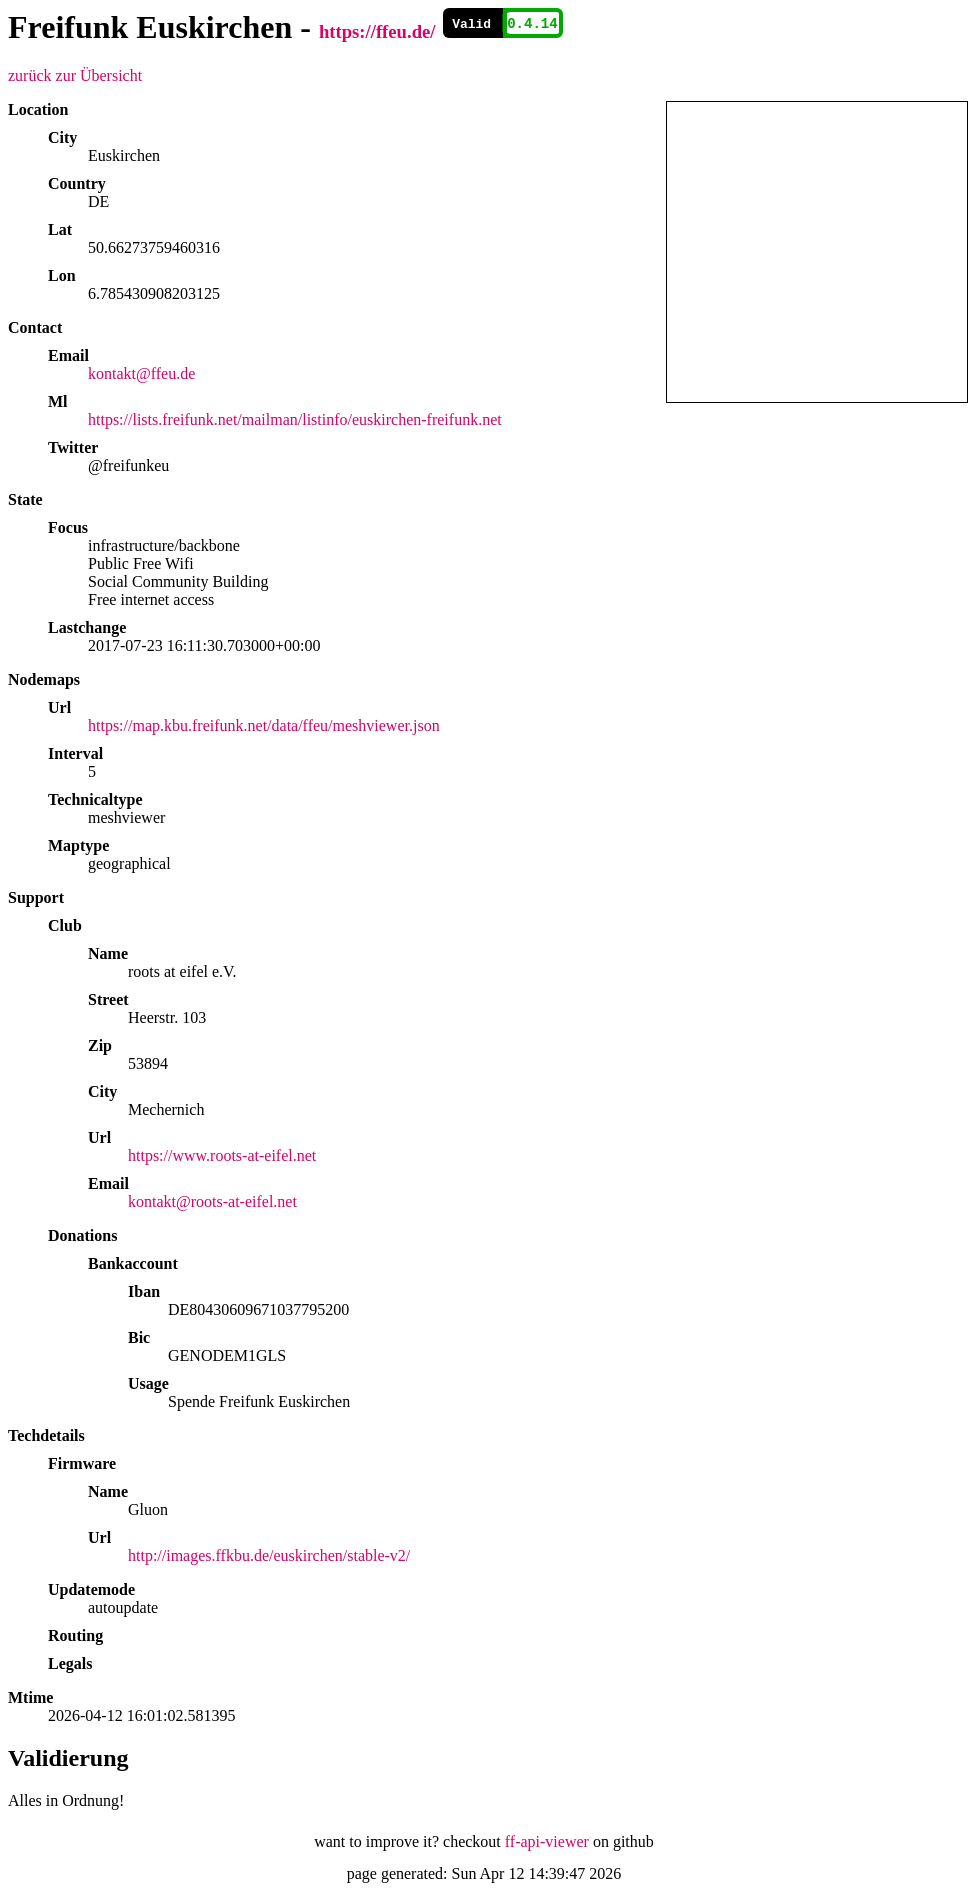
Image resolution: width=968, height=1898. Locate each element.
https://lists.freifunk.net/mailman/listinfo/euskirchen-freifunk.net (295, 419)
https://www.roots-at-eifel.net (222, 1155)
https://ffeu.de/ (377, 31)
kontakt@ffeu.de (141, 373)
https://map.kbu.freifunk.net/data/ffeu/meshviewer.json (264, 725)
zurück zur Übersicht (75, 75)
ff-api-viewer (547, 1841)
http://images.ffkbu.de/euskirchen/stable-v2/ (269, 1555)
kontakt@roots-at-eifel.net (212, 1201)
